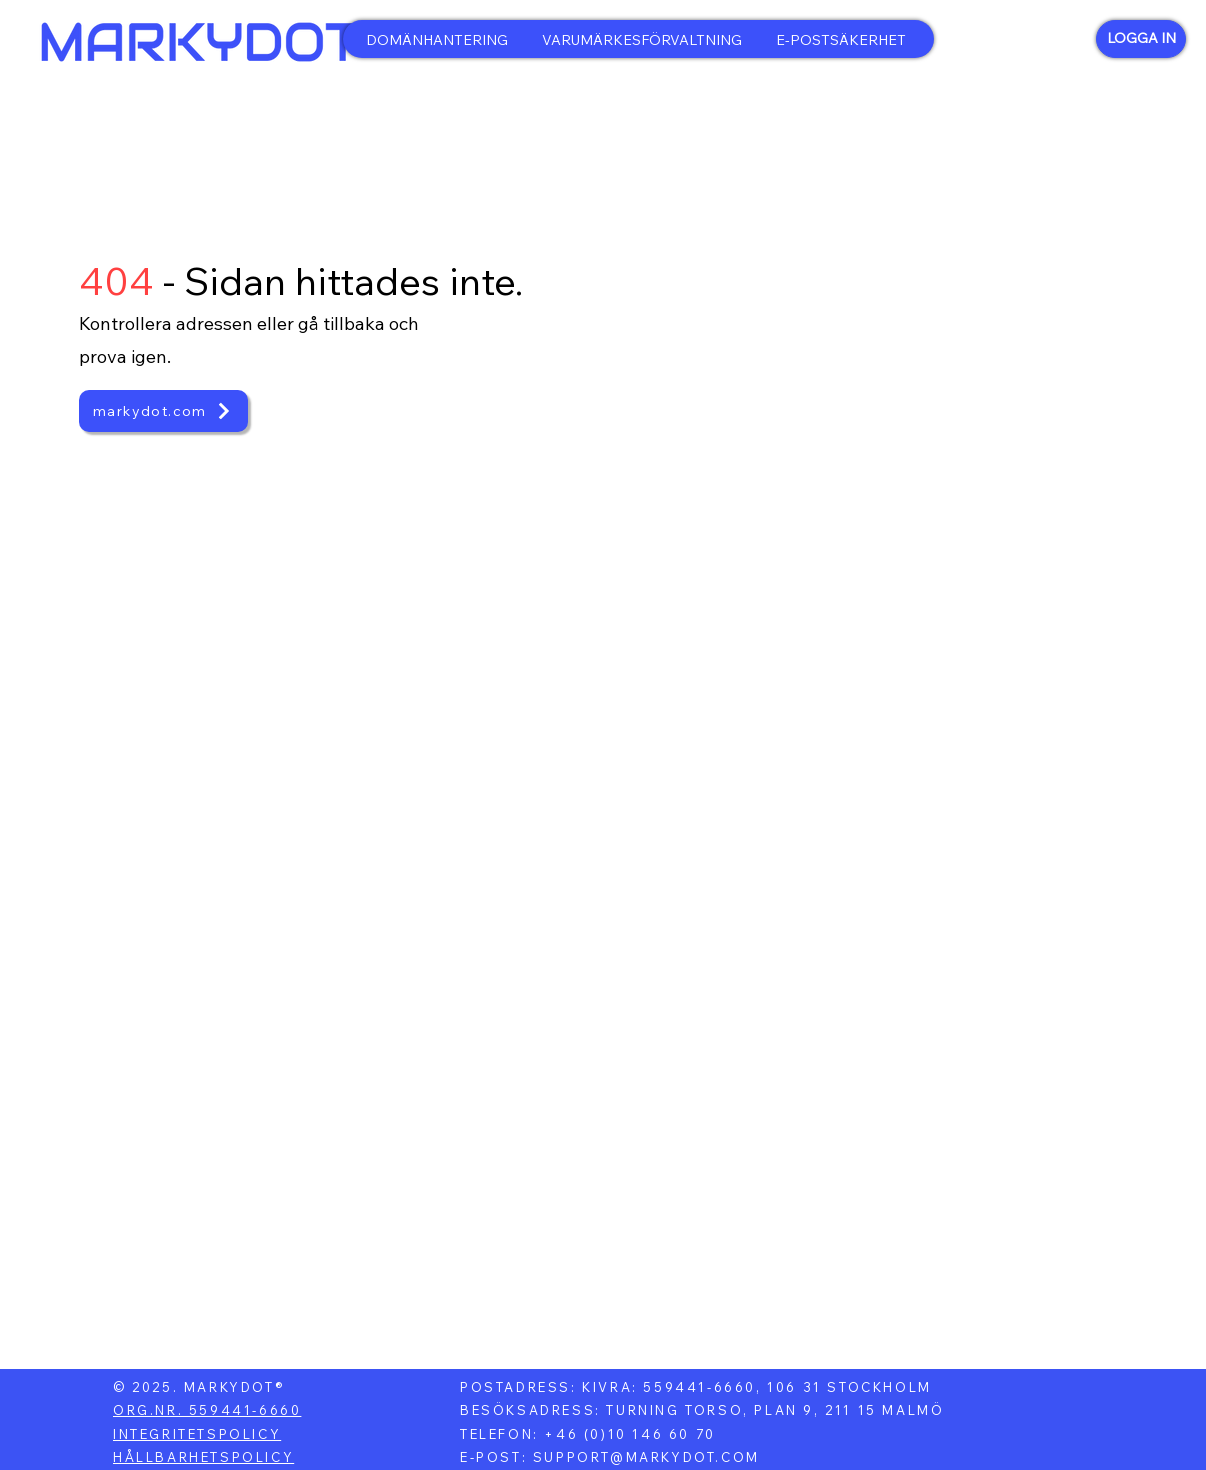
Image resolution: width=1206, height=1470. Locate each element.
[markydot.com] (163, 411)
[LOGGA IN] (1141, 39)
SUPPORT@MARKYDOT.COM (646, 1457)
